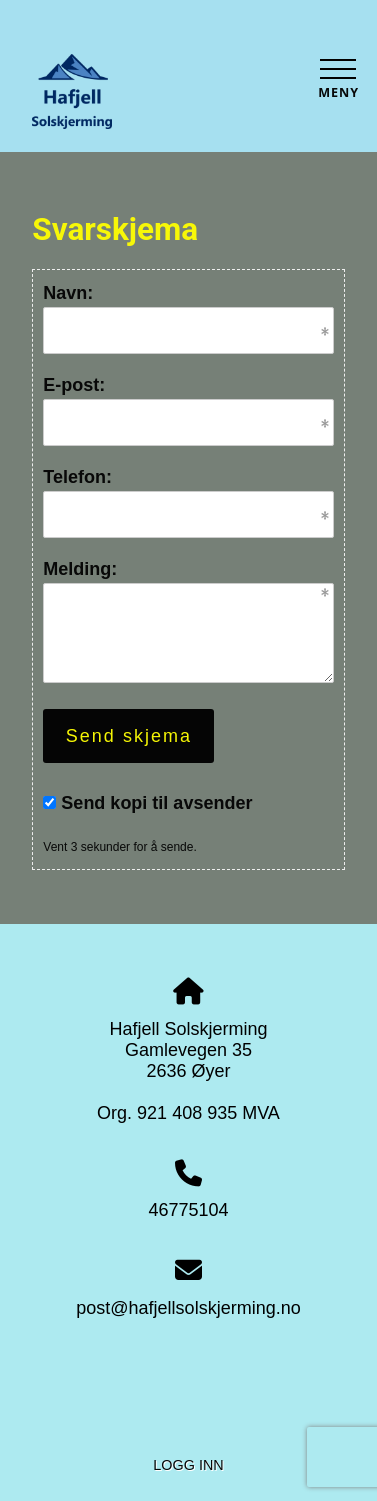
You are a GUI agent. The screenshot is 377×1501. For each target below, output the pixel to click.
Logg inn (188, 1465)
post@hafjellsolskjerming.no (188, 1308)
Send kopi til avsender (156, 803)
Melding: (80, 569)
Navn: (68, 293)
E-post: (74, 385)
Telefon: (77, 477)
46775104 (188, 1210)
